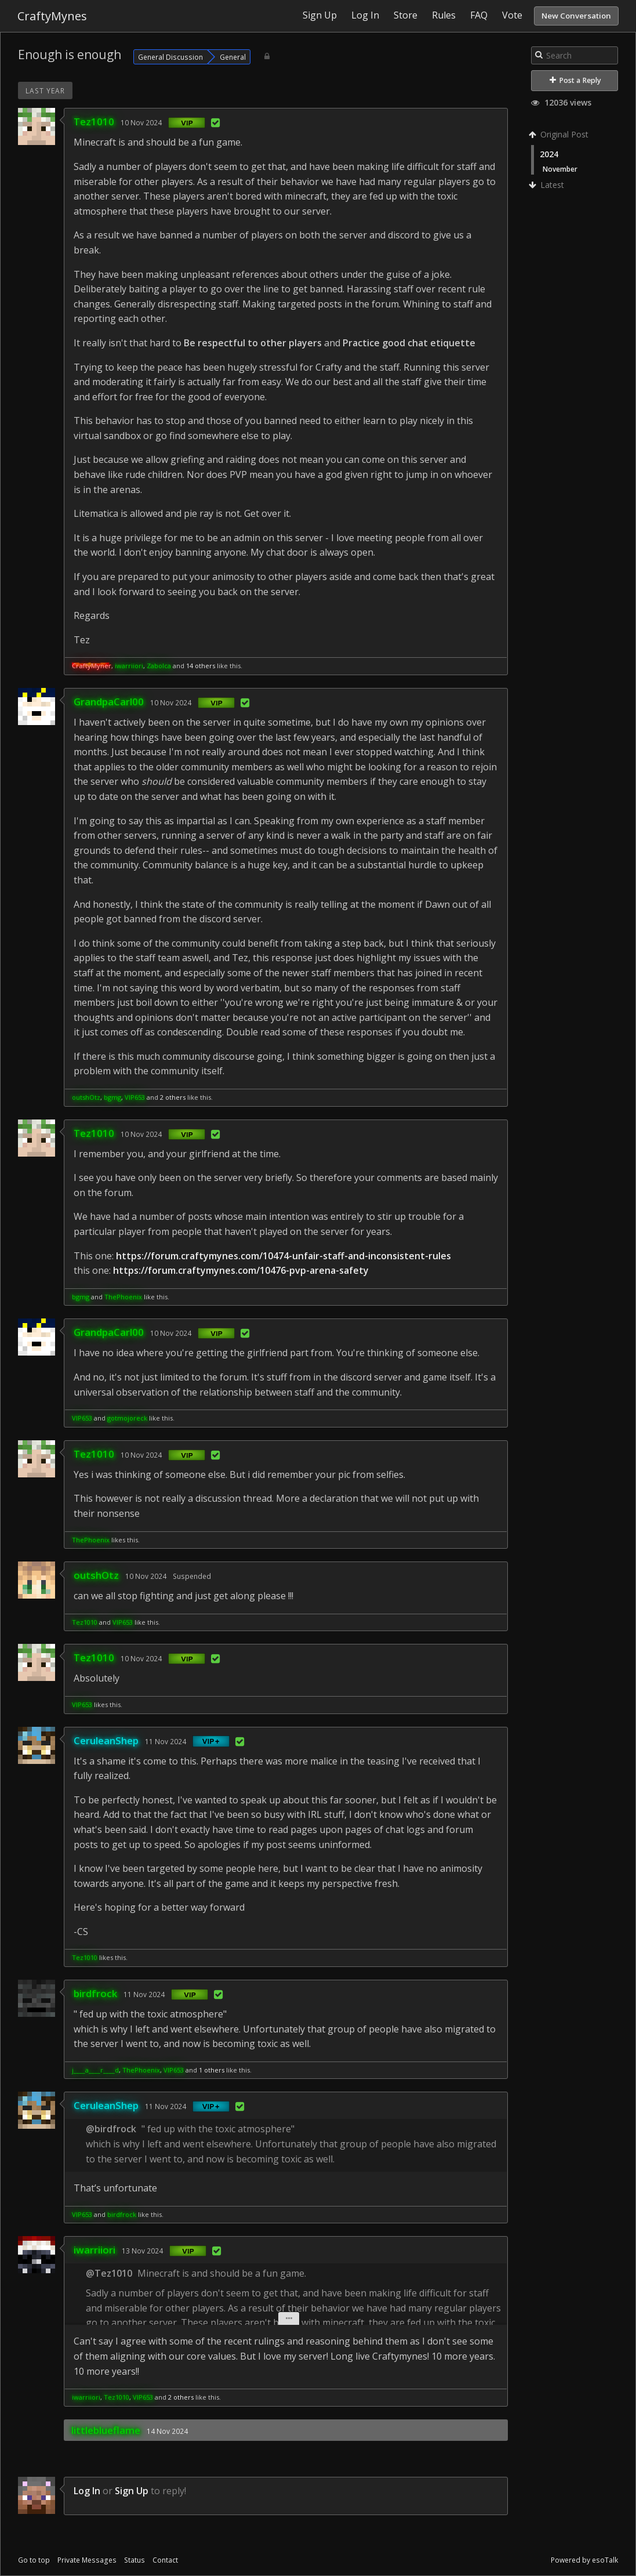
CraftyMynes (52, 16)
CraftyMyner (91, 665)
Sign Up (131, 2490)
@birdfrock (111, 2128)
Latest (547, 184)
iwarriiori (129, 665)
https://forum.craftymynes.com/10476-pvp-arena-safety (241, 1270)
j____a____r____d (95, 2070)
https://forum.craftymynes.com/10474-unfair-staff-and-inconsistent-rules (283, 1255)
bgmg (112, 1097)
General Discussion (170, 56)
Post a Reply (575, 80)
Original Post (559, 134)
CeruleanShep (106, 1740)
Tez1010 (94, 121)
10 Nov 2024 (141, 122)
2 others (173, 1097)
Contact (165, 2560)
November (560, 168)
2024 (549, 154)
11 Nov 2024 (165, 1741)
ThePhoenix (123, 1296)
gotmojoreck (127, 1418)
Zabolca (159, 665)
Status (134, 2560)
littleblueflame (105, 2430)
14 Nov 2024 (167, 2431)
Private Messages (87, 2560)
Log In (87, 2490)
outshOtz (86, 1097)
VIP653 (135, 1097)
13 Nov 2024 (142, 2250)
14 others (200, 665)
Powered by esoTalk (584, 2560)
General (233, 56)
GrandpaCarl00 (109, 701)
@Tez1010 (109, 2273)
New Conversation (576, 15)
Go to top (34, 2560)
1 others (211, 2070)
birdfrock (95, 1993)
